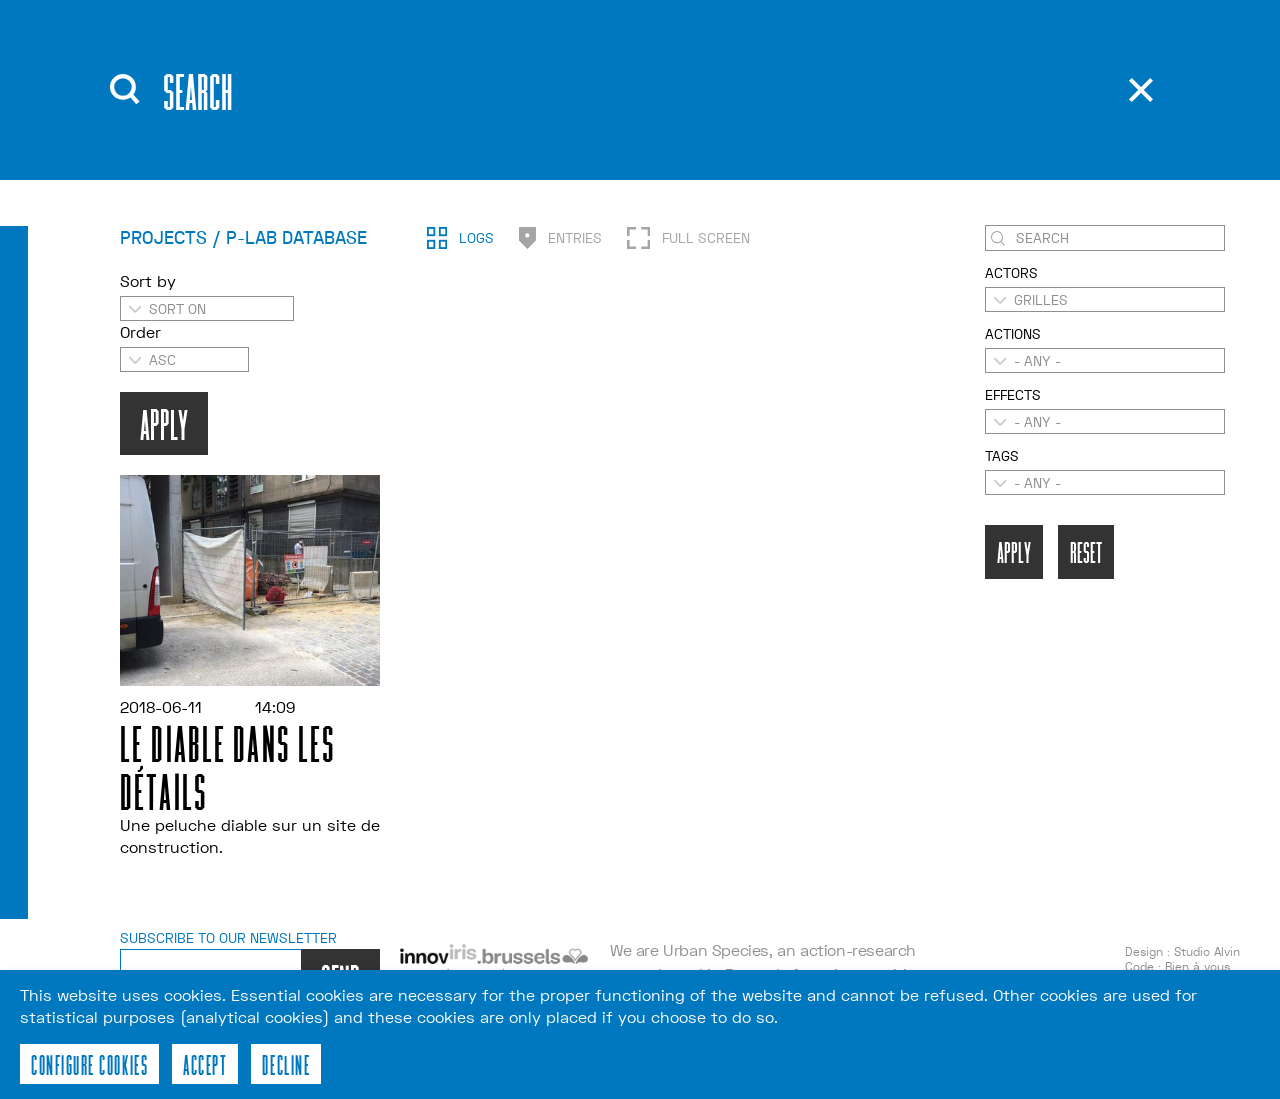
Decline (286, 1064)
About (431, 69)
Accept (205, 1064)
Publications (627, 69)
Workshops (458, 129)
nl (871, 130)
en (871, 70)
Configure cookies (89, 1064)
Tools (591, 99)
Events (435, 99)
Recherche (737, 65)
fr (871, 100)
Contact (605, 129)
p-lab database (1068, 123)
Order (140, 367)
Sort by (148, 316)
